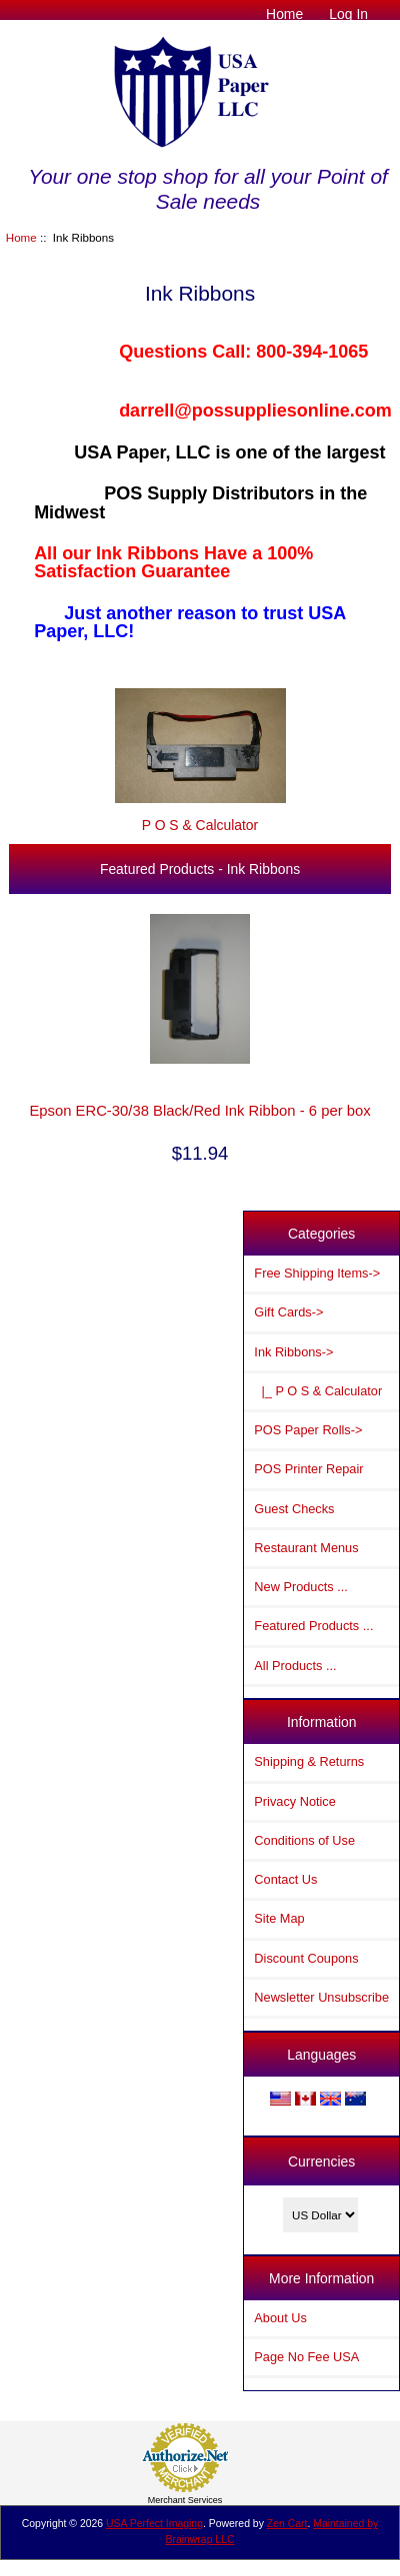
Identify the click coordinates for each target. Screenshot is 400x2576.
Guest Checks (294, 1508)
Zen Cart (287, 2523)
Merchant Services (185, 2500)
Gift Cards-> (288, 1311)
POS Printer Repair (308, 1468)
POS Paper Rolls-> (308, 1429)
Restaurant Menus (306, 1547)
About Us (280, 2317)
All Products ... (295, 1665)
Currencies (321, 2161)
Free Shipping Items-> (317, 1273)
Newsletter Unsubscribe (321, 1997)
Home (284, 14)
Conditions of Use (304, 1840)
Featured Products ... (313, 1625)
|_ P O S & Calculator (318, 1390)
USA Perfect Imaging (154, 2523)
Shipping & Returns (309, 1761)
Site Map (279, 1918)
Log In (348, 14)
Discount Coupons (306, 1958)
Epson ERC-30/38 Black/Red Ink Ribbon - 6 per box (199, 1111)
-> (293, 1351)
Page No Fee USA (306, 2356)
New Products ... (301, 1586)
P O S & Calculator (200, 816)
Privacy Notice (294, 1801)
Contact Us (285, 1879)
